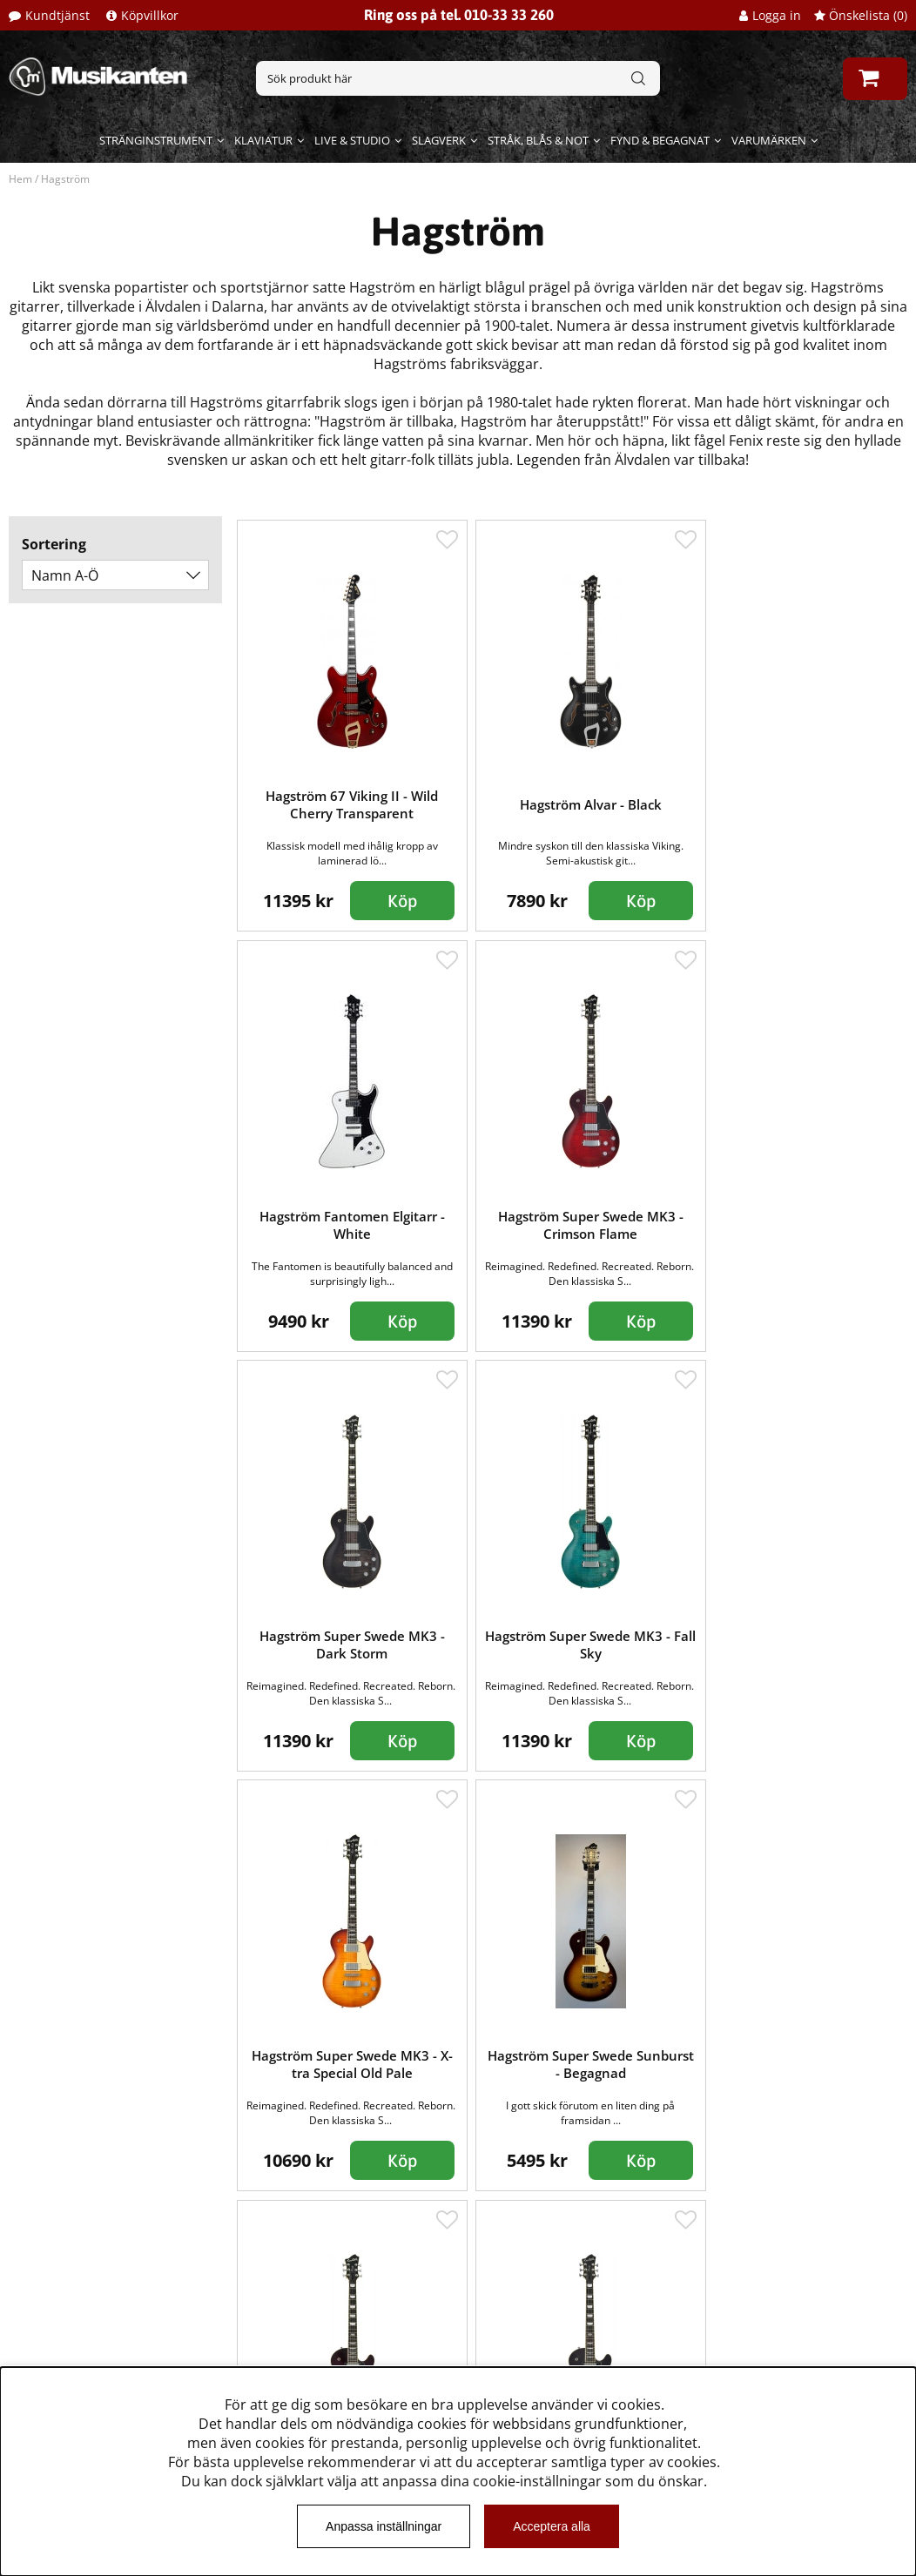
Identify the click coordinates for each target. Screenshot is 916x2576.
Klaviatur (263, 140)
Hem (20, 179)
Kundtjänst (57, 15)
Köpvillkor (149, 15)
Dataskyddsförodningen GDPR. (119, 2365)
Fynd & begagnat (660, 140)
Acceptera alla (551, 2526)
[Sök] (458, 78)
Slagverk (439, 140)
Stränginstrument (155, 140)
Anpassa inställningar (383, 2526)
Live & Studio (352, 140)
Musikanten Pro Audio (90, 2339)
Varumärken (768, 140)
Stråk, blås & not (538, 140)
